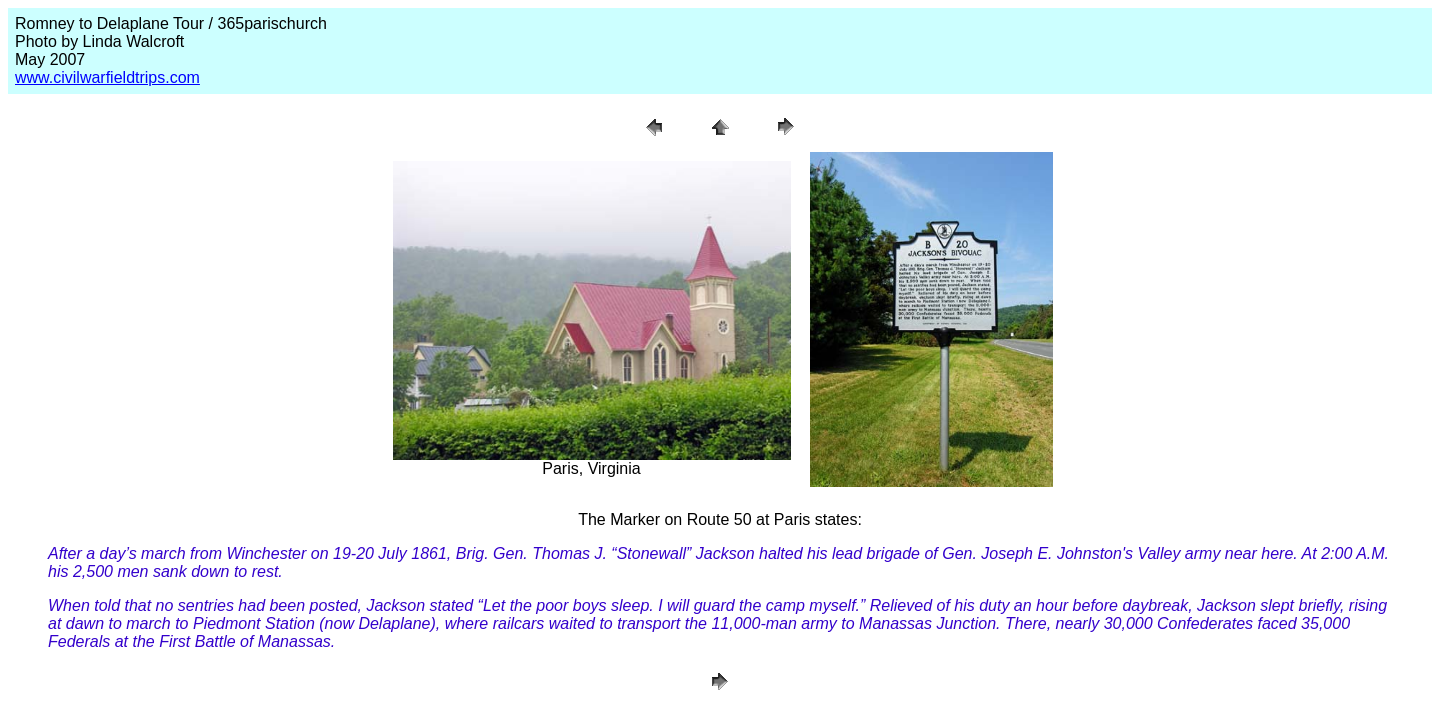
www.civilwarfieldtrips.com (107, 77)
